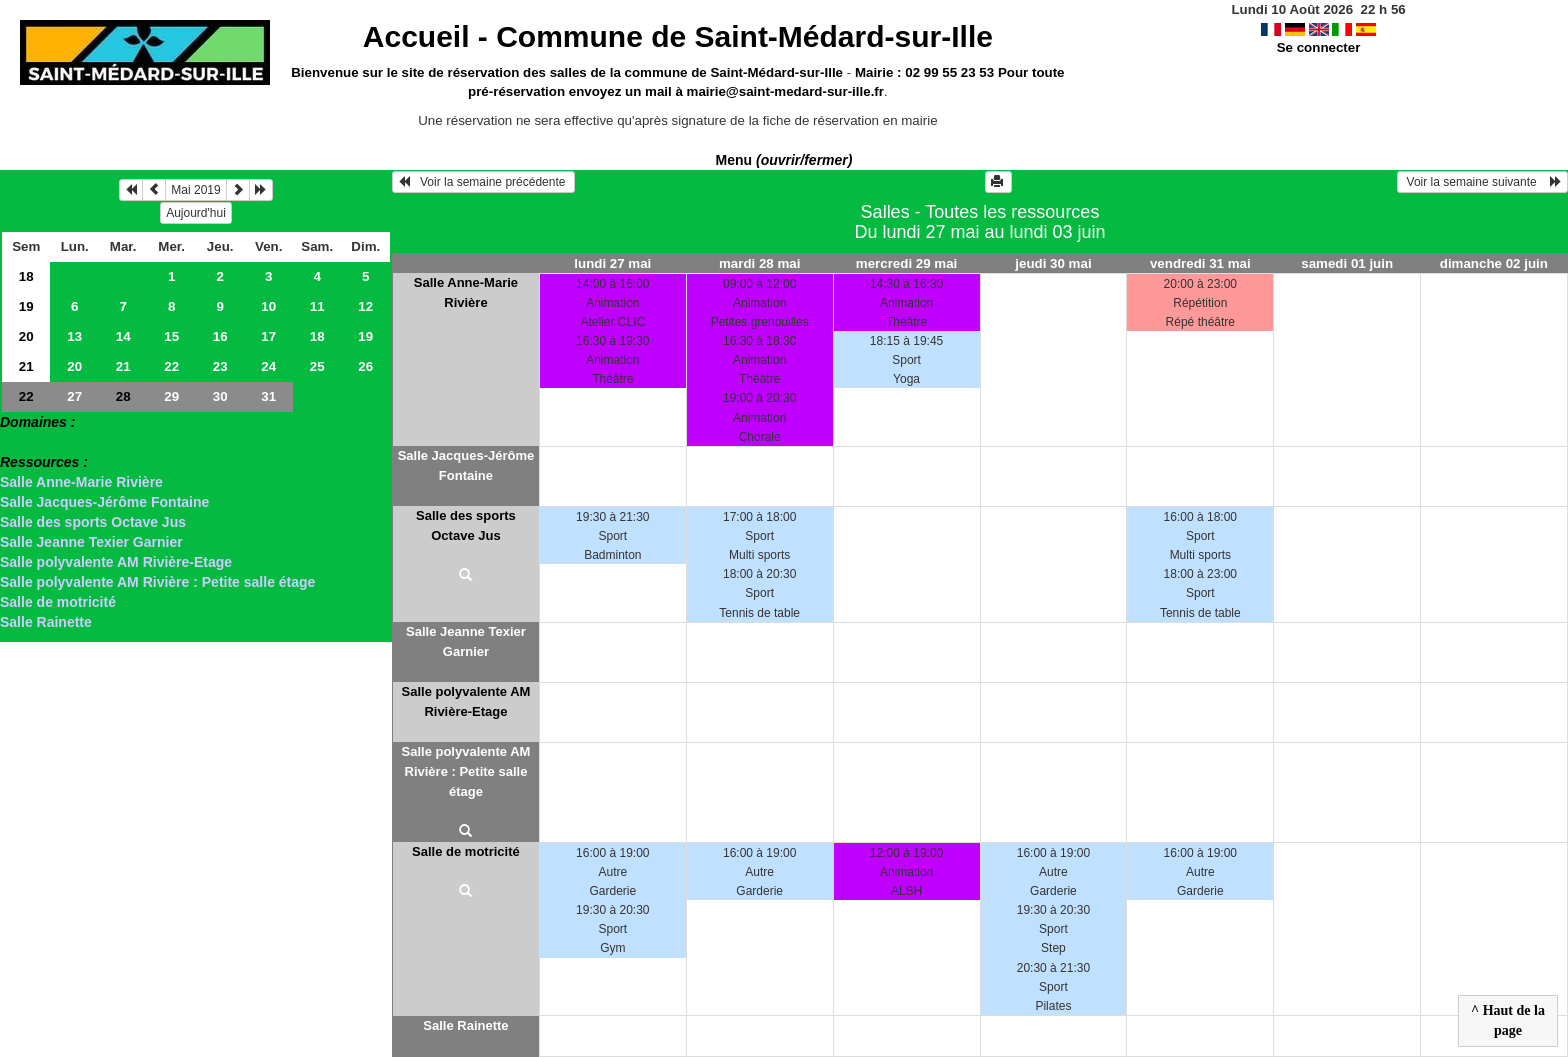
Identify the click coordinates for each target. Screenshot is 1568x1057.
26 (365, 366)
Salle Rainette (46, 622)
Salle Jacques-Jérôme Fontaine (104, 502)
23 (220, 366)
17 (268, 336)
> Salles (26, 442)
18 (26, 276)
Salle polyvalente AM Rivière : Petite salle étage (157, 582)
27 (74, 396)
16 (220, 336)
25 (317, 366)
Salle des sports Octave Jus (93, 522)
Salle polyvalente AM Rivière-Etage (116, 562)
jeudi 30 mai (1053, 263)
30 (220, 396)
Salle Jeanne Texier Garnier (91, 542)
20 (26, 336)
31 (268, 396)
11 (317, 306)
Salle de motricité (58, 602)
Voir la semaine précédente (483, 182)
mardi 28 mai (760, 263)
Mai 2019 (195, 190)
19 (26, 306)
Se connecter (1319, 47)
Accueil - (678, 36)
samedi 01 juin (1347, 263)
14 (123, 336)
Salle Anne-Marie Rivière (81, 482)
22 (171, 366)
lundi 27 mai (612, 263)
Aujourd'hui (196, 213)
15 (171, 336)
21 (26, 366)
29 (171, 396)
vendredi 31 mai (1200, 263)
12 (365, 306)
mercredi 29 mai (907, 263)
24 (268, 366)
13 (74, 336)
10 (268, 306)
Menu (784, 160)
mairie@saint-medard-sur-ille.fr (785, 91)
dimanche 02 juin (1494, 263)
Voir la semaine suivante (1482, 182)
